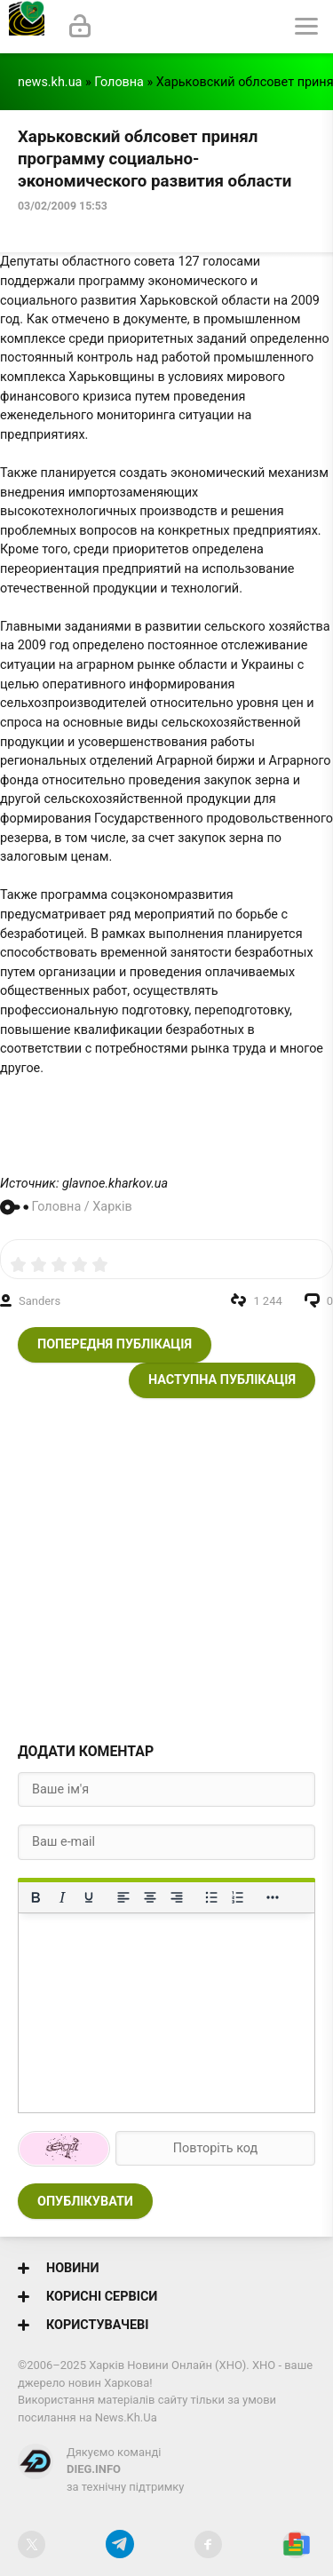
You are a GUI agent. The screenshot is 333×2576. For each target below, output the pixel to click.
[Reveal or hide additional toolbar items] (272, 1897)
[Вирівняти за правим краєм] (176, 1897)
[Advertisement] (166, 1564)
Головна (119, 82)
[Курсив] (62, 1897)
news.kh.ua (50, 82)
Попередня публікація (114, 1344)
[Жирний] (35, 1897)
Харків (111, 1206)
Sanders (39, 1301)
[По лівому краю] (123, 1897)
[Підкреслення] (88, 1897)
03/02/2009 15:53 (62, 206)
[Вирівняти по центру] (150, 1897)
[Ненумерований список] (211, 1897)
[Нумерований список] (238, 1897)
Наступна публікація (222, 1379)
